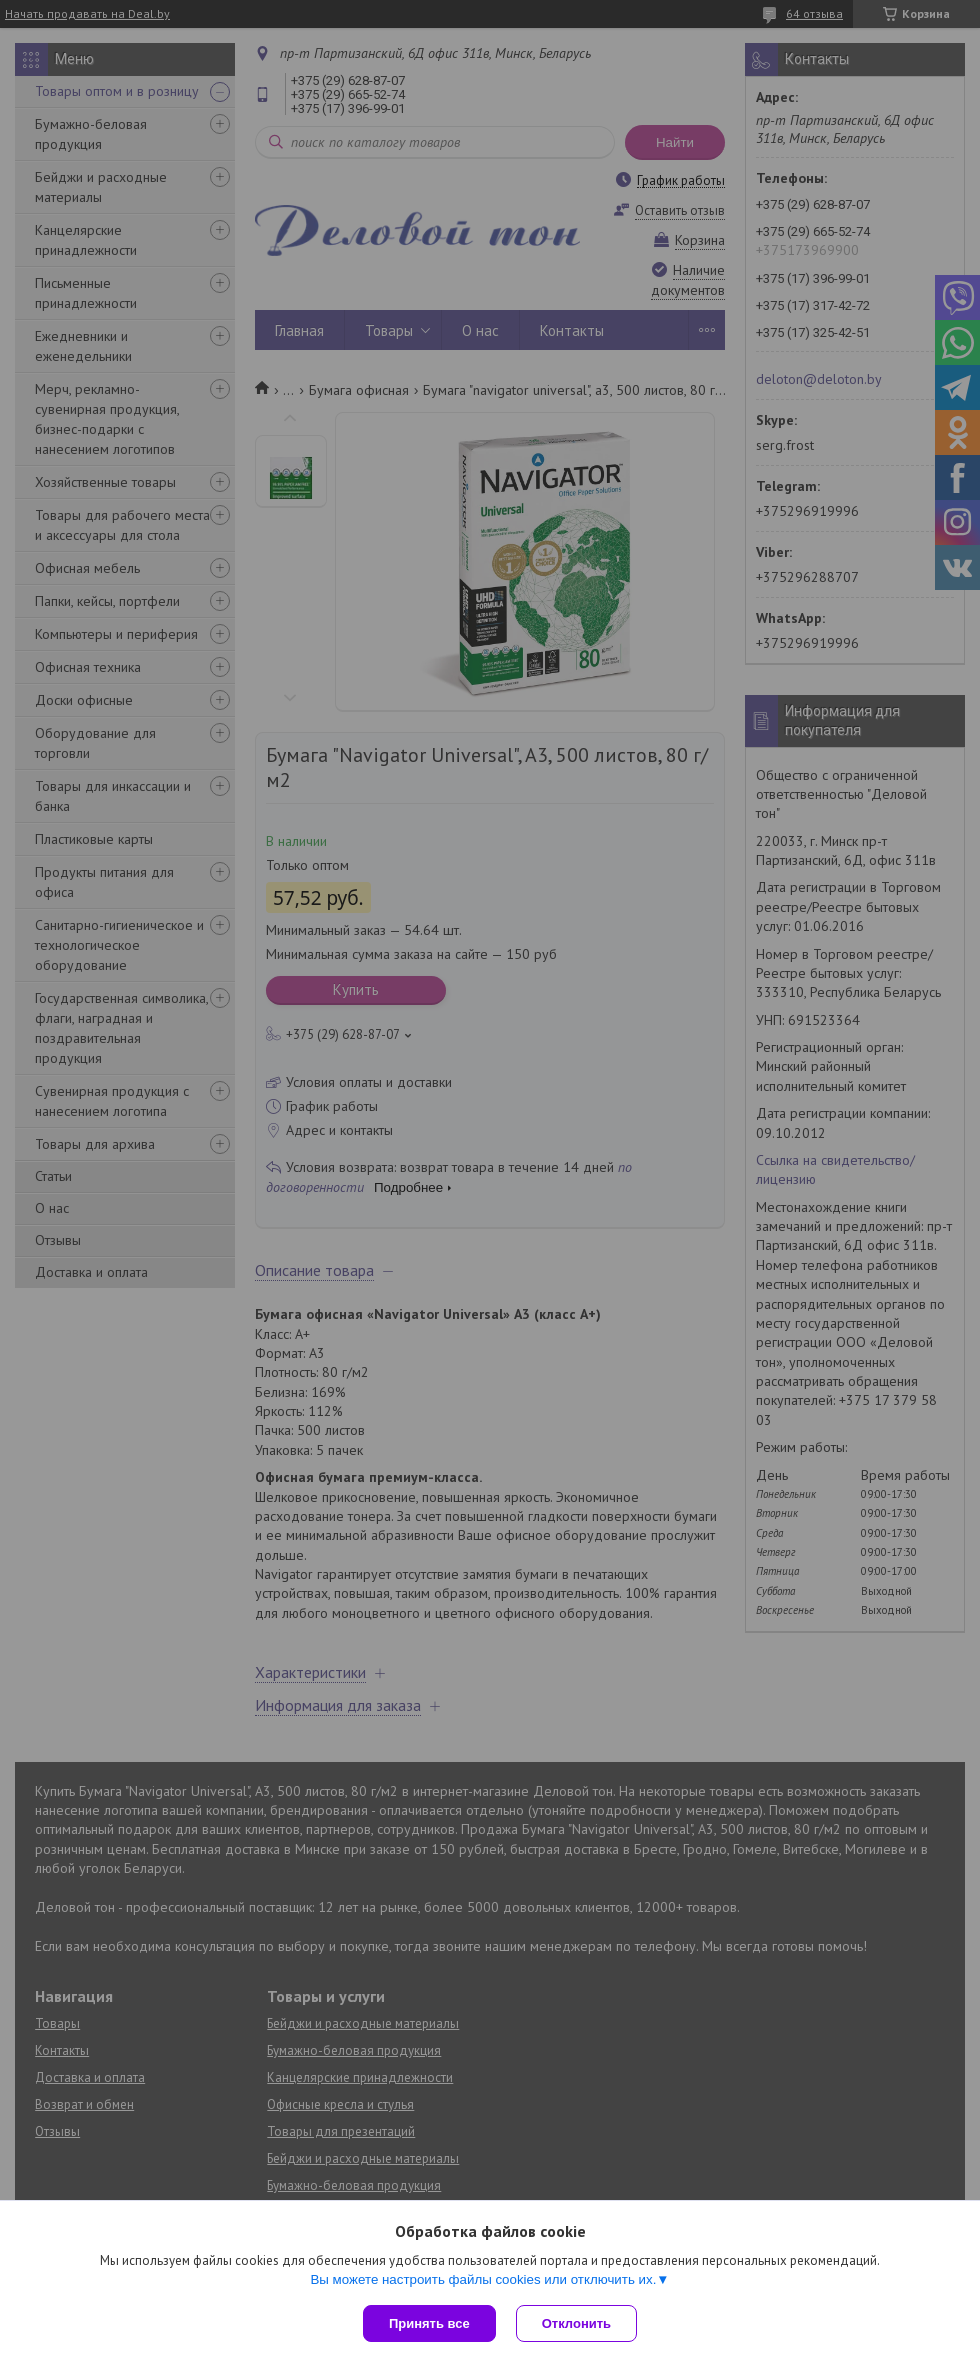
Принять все (429, 2323)
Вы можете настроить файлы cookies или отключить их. (483, 2279)
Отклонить (576, 2323)
